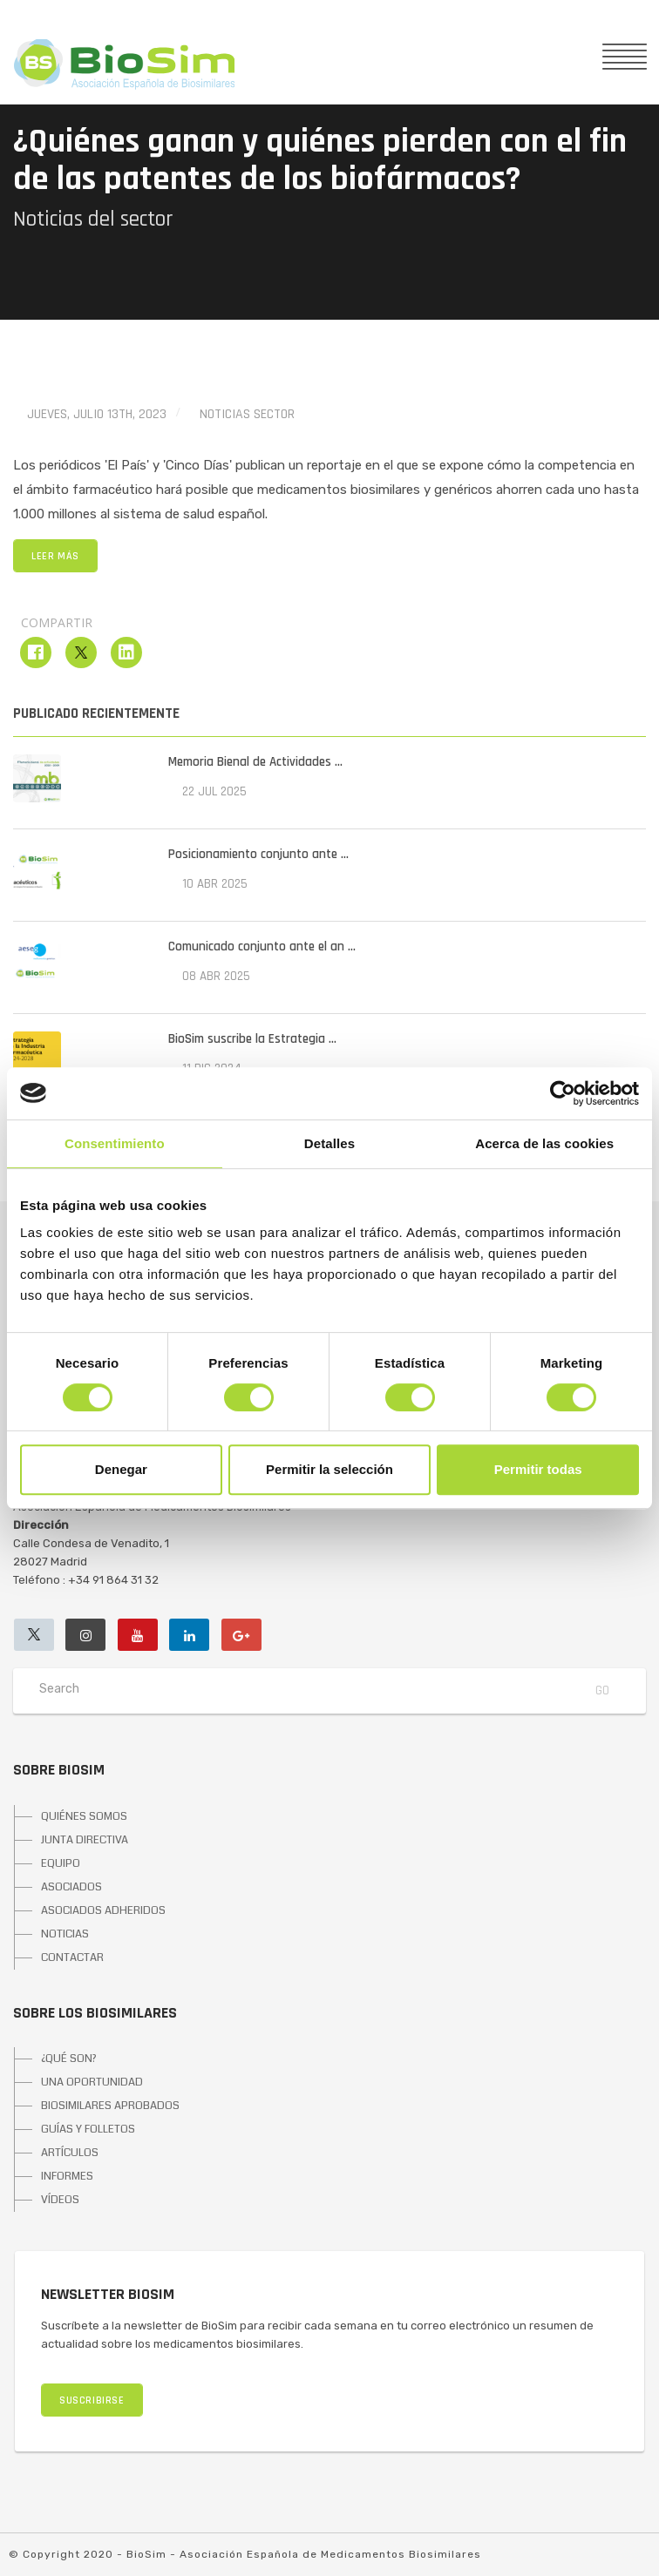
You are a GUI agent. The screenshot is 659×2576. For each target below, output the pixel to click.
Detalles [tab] (329, 1143)
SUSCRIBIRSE (92, 2400)
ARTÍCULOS (70, 2152)
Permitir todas (538, 1469)
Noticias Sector (247, 414)
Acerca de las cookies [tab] (544, 1143)
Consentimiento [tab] (115, 1143)
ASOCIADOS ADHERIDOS (103, 1910)
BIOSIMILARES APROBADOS (110, 2105)
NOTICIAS (65, 1934)
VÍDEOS (60, 2200)
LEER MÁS (55, 556)
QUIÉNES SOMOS (84, 1816)
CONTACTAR (72, 1957)
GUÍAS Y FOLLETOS (88, 2129)
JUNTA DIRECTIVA (84, 1840)
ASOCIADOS (71, 1887)
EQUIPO (60, 1863)
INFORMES (67, 2176)
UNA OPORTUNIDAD (92, 2082)
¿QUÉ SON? (69, 2058)
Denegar (121, 1469)
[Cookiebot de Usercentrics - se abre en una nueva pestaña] (562, 1093)
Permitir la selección (329, 1469)
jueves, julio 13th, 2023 (96, 414)
